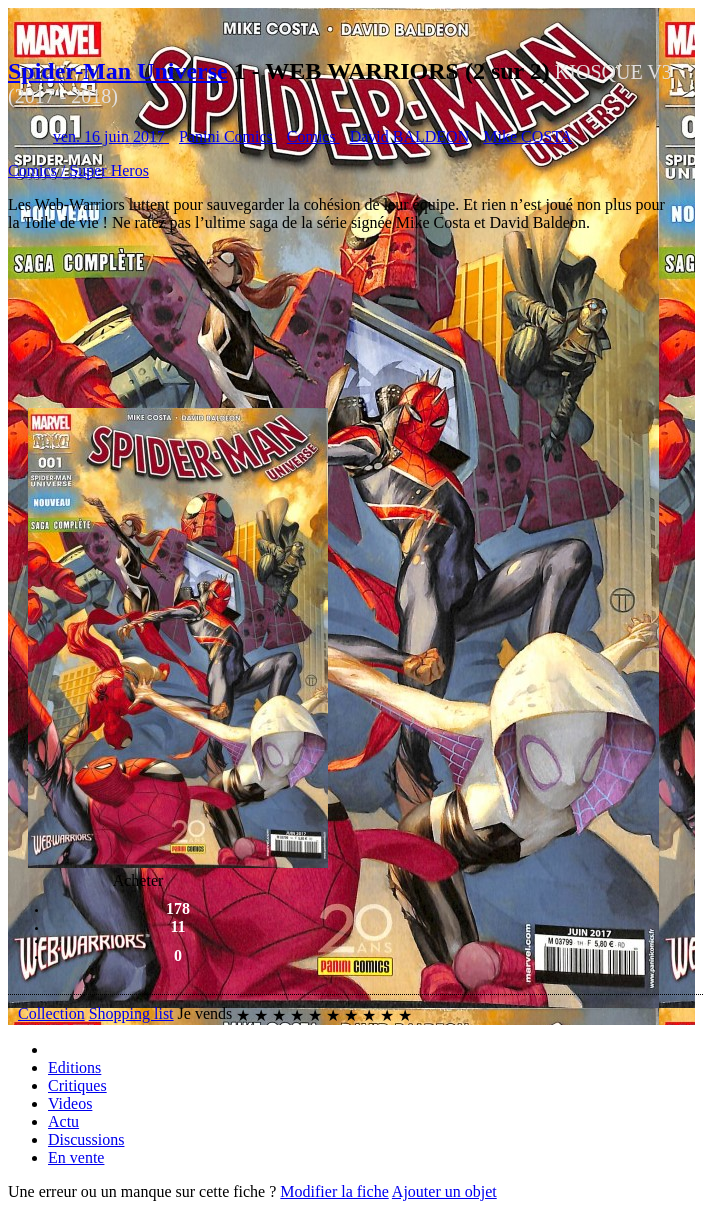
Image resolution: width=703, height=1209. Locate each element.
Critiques (77, 1085)
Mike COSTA (527, 136)
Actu (63, 1121)
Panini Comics (228, 136)
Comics (313, 136)
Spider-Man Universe (118, 71)
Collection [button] (51, 1013)
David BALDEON (410, 136)
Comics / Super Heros (78, 170)
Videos (70, 1103)
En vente (76, 1157)
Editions (74, 1067)
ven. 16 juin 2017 (111, 136)
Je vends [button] (205, 1013)
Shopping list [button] (131, 1013)
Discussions (86, 1139)
